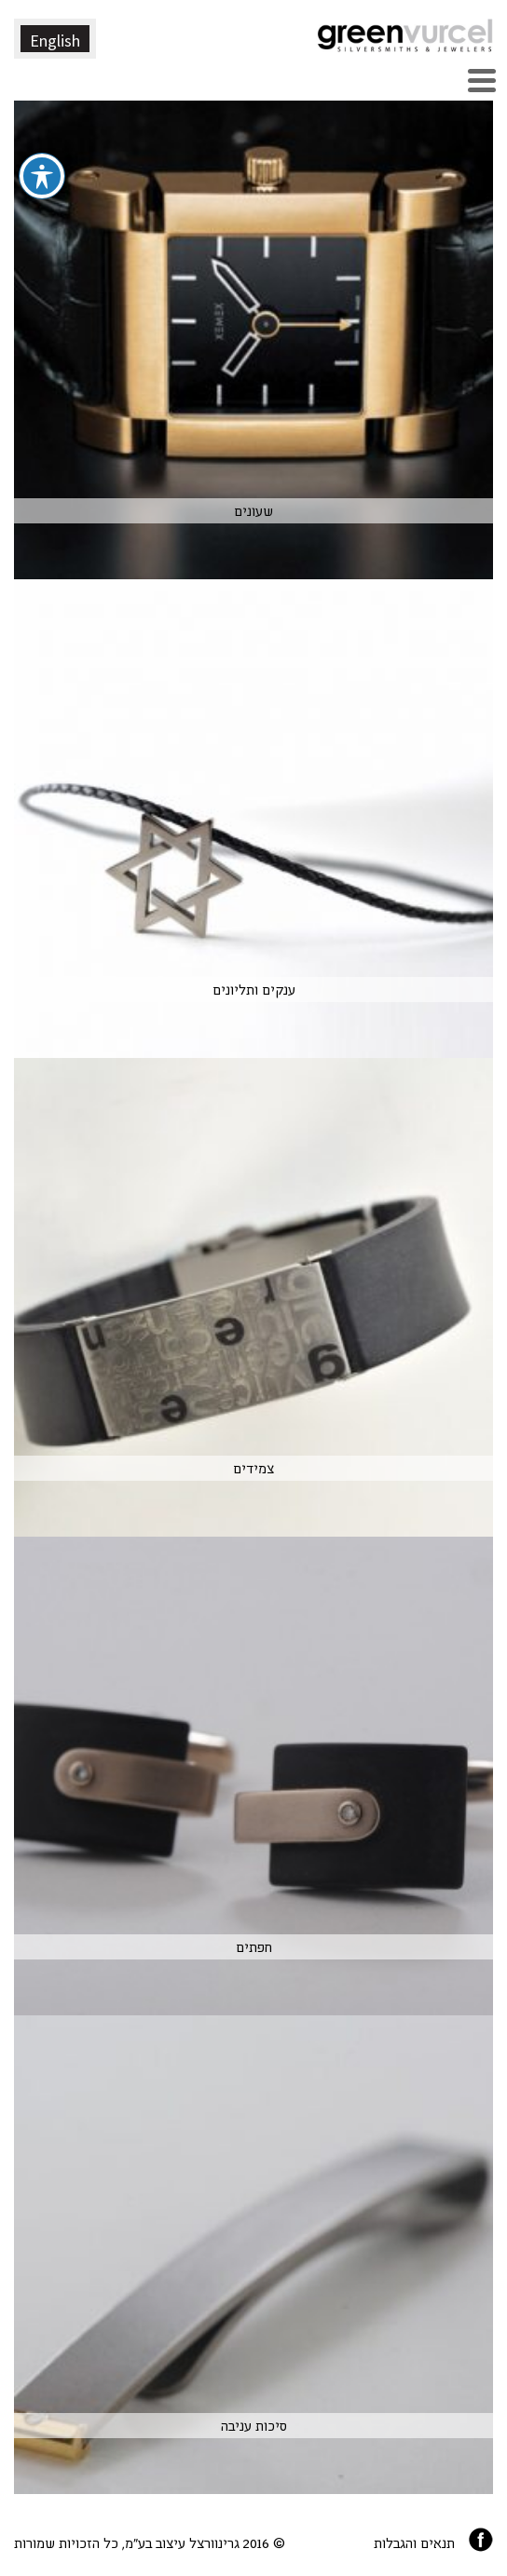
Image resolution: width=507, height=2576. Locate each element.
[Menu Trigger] (481, 77)
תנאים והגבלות (414, 2542)
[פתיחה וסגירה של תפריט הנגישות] (42, 131)
